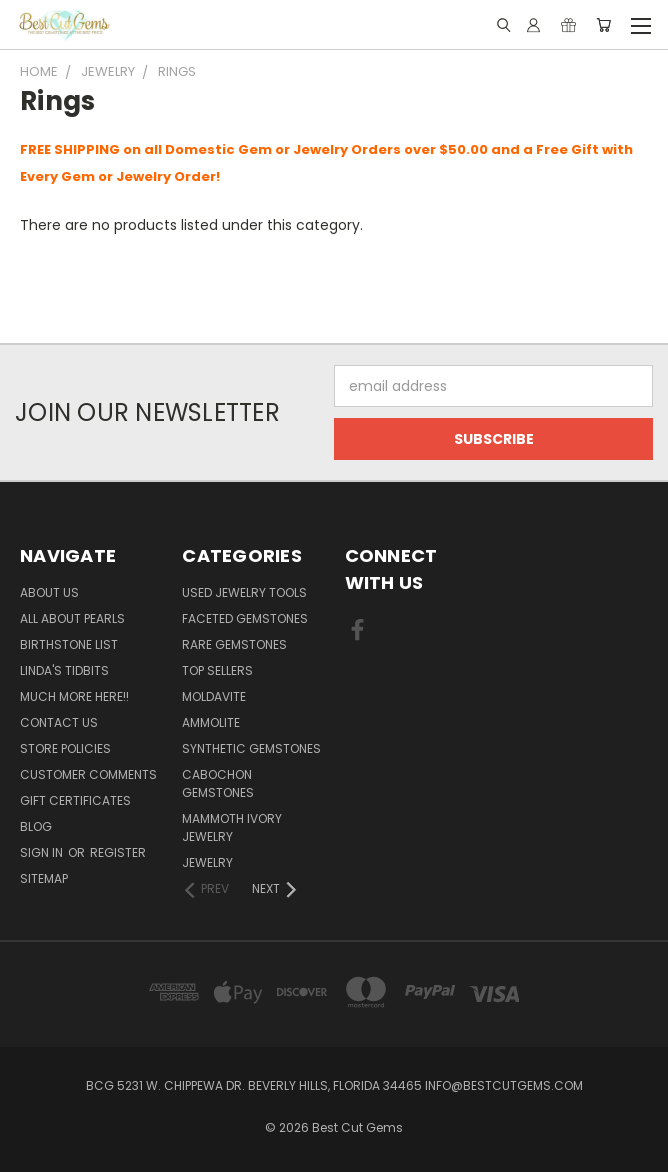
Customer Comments (88, 774)
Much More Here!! (74, 696)
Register (118, 852)
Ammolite (211, 722)
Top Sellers (217, 670)
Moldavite (214, 696)
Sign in (43, 852)
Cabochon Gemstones (218, 783)
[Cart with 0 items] (603, 25)
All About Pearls (72, 618)
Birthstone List (69, 644)
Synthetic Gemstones (251, 748)
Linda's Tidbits (64, 670)
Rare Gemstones (234, 644)
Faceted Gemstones (245, 618)
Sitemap (44, 878)
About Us (49, 592)
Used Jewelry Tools (244, 592)
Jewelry (207, 862)
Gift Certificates (75, 800)
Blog (36, 826)
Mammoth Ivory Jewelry (232, 827)
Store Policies (65, 748)
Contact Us (59, 722)
